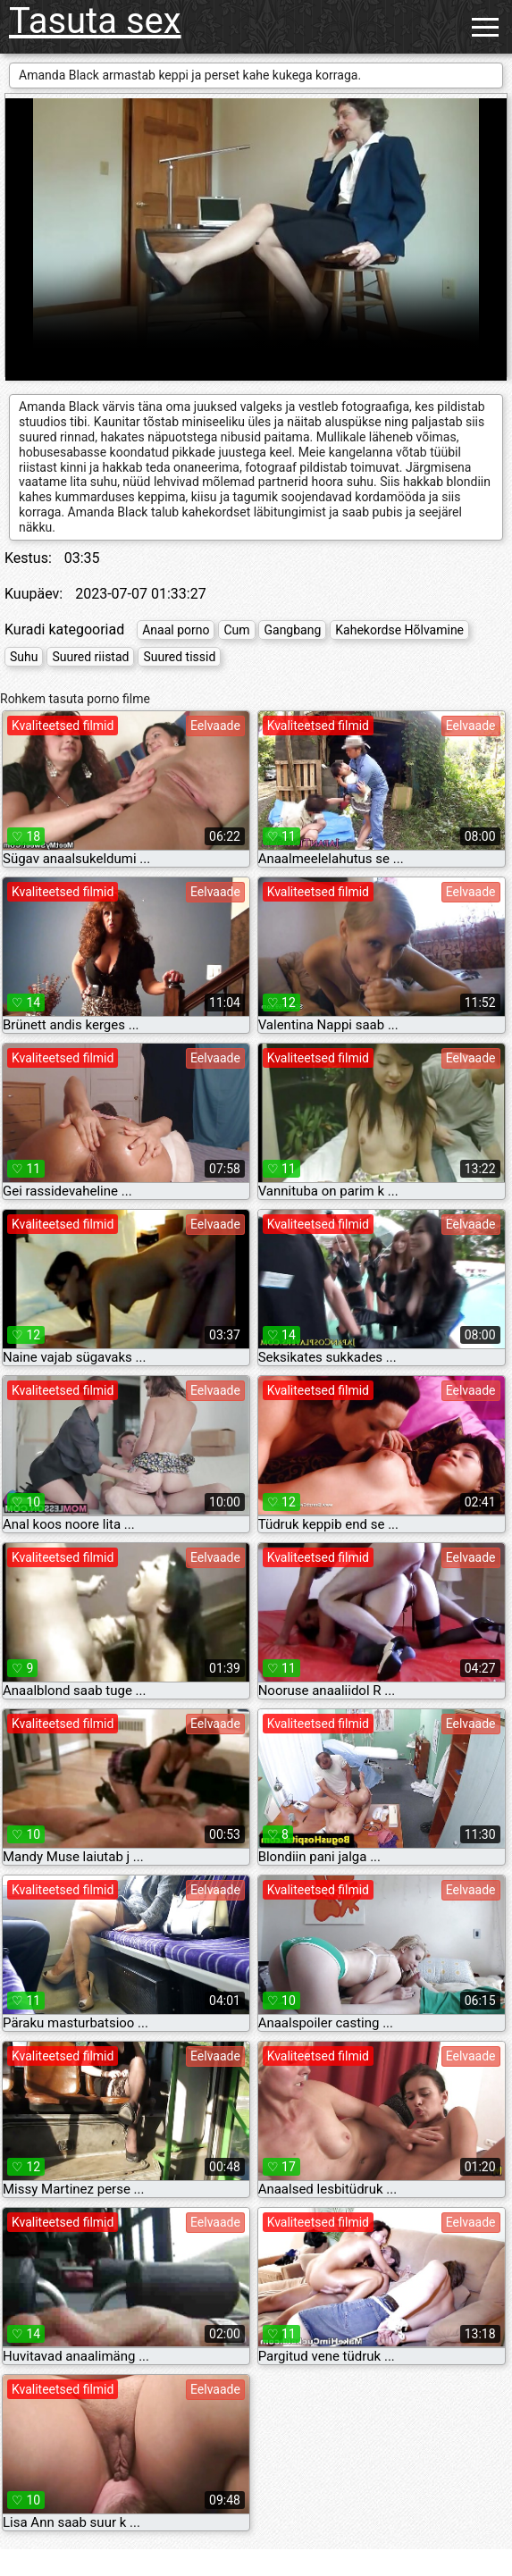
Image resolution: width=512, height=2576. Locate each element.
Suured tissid (179, 657)
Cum (236, 630)
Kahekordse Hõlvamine (399, 630)
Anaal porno (175, 630)
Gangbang (292, 630)
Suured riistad (90, 657)
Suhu (24, 657)
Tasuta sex (95, 21)
